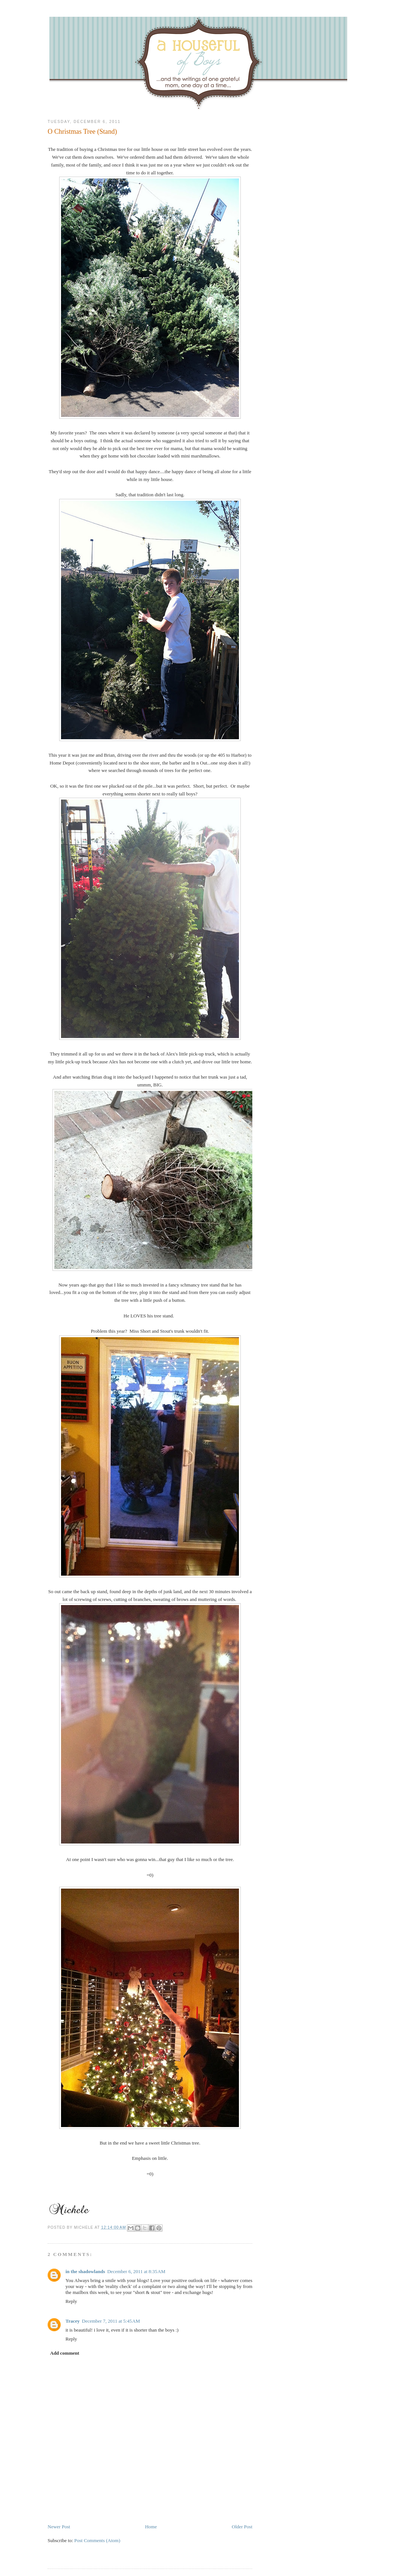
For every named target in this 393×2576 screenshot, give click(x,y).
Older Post (242, 2526)
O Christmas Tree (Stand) (82, 131)
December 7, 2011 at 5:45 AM (111, 2321)
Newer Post (59, 2526)
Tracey (73, 2321)
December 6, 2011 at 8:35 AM (136, 2271)
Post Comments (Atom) (97, 2540)
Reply (71, 2301)
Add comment (64, 2353)
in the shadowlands (85, 2271)
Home (151, 2526)
